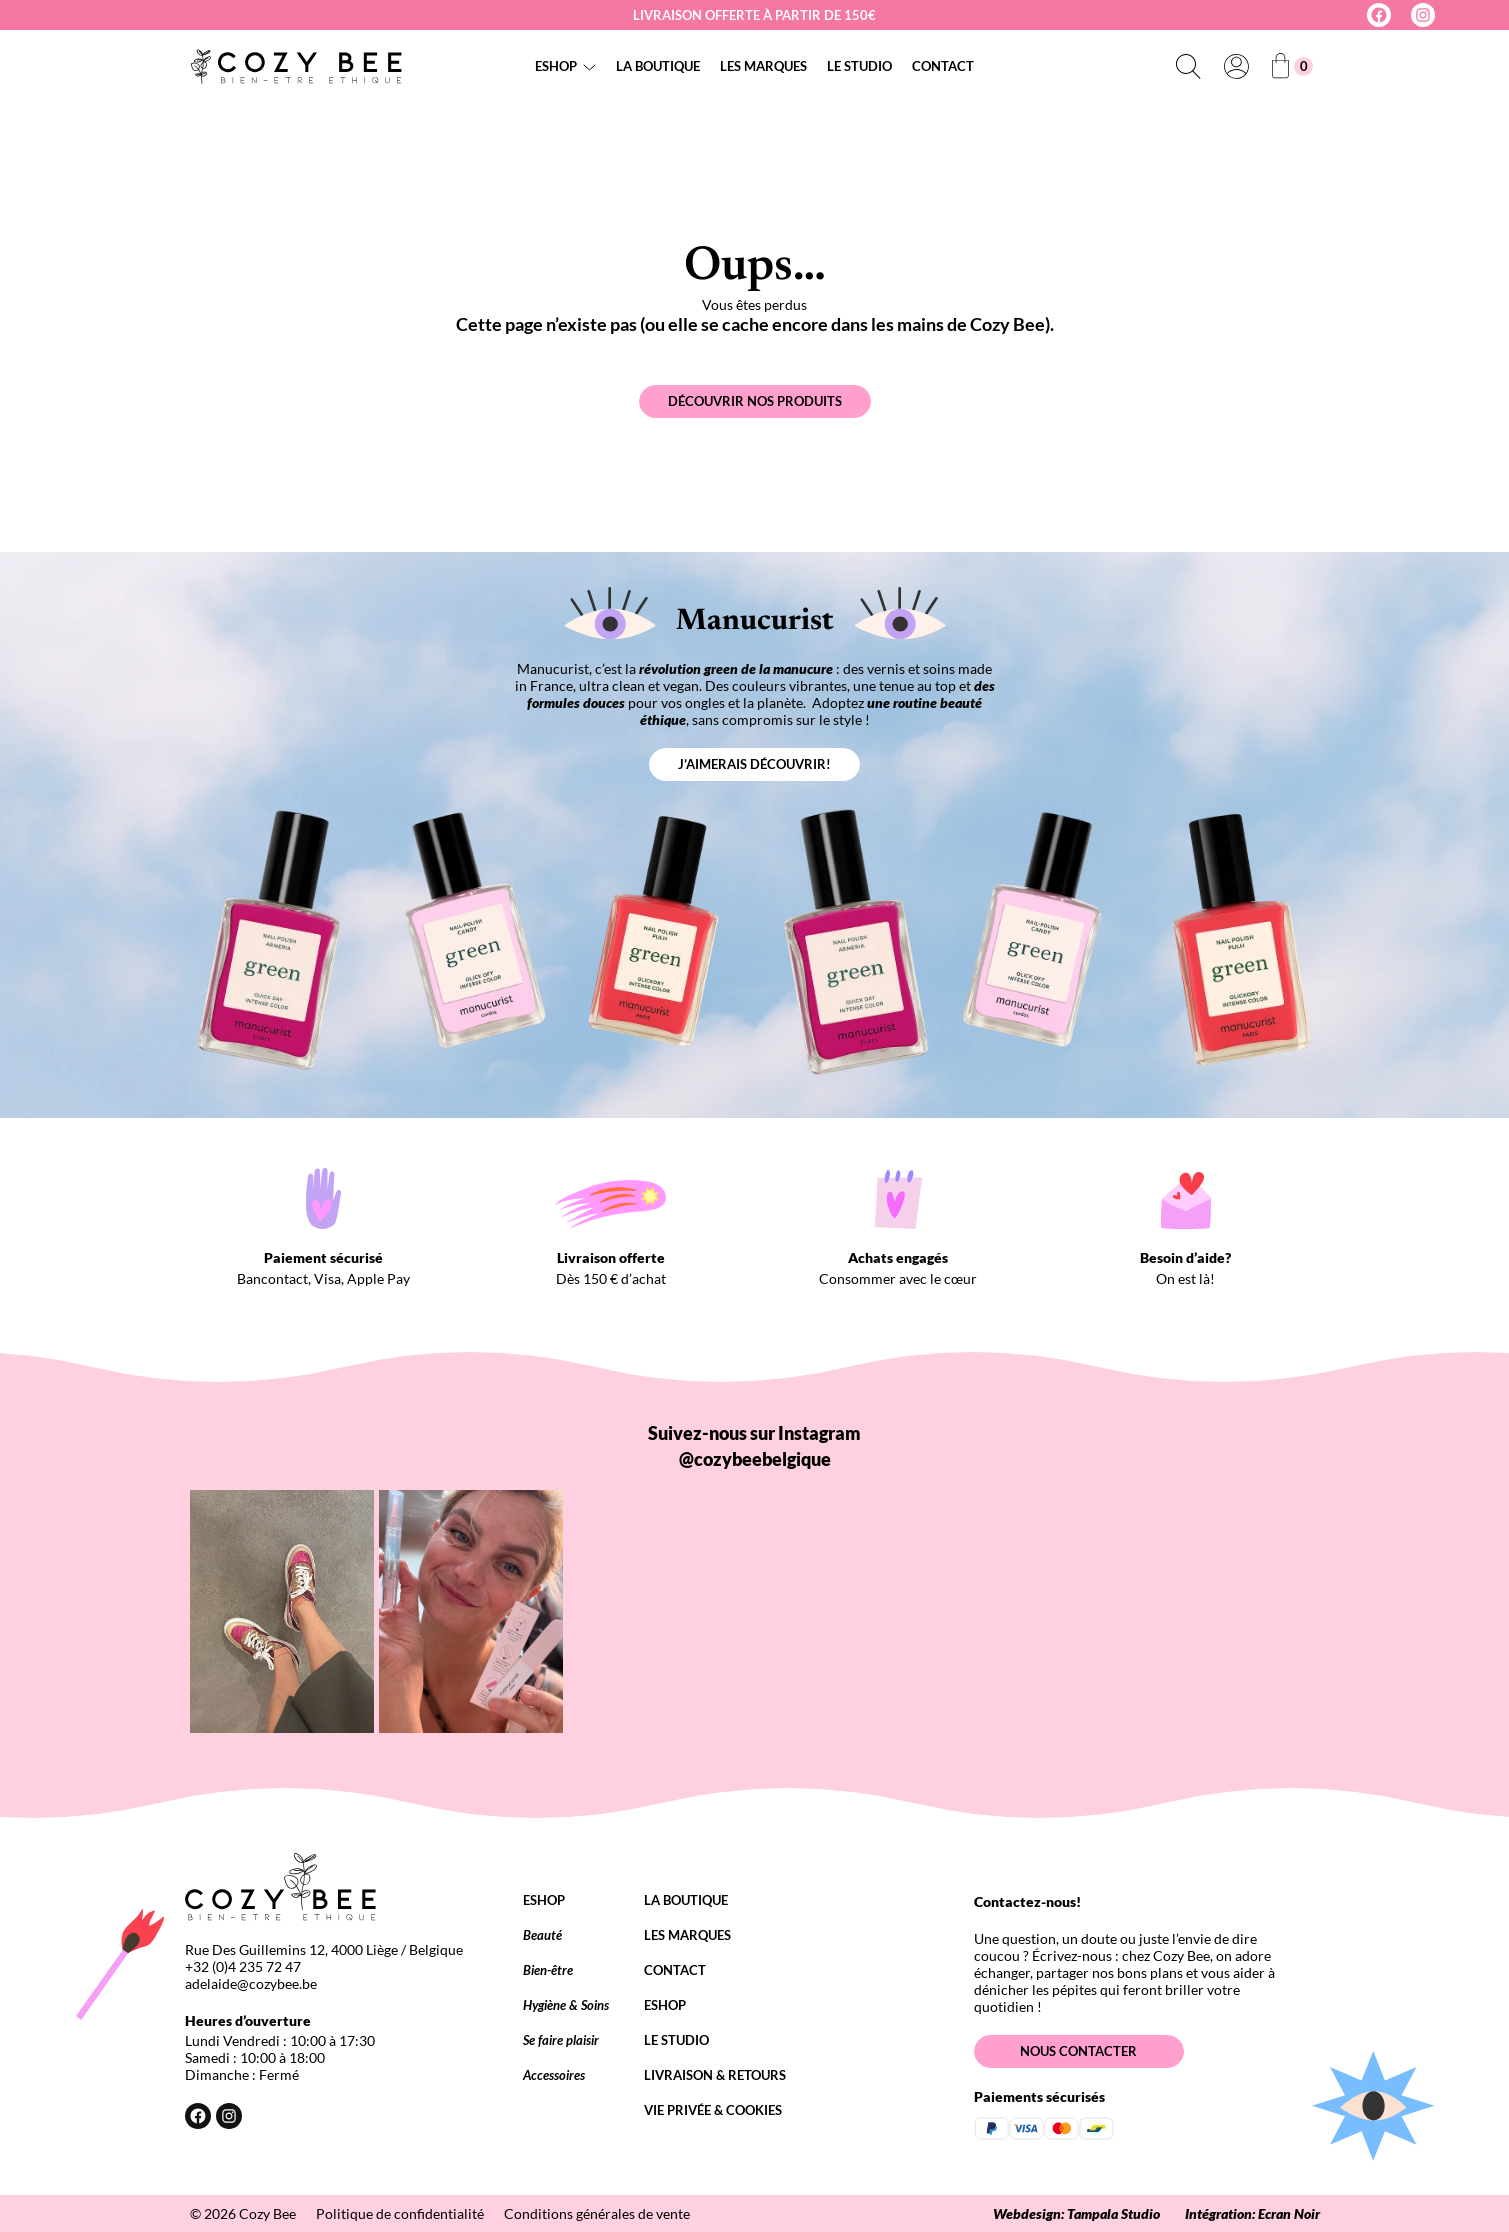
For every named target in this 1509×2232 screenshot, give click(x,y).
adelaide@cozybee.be (251, 1983)
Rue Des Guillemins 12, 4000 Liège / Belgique (324, 1949)
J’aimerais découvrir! (754, 764)
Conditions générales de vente (597, 2213)
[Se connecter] (1237, 66)
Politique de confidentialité (400, 2213)
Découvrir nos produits (755, 401)
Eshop (556, 66)
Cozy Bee (267, 2213)
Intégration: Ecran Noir (1252, 2213)
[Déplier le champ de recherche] (1189, 66)
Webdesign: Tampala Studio (1076, 2213)
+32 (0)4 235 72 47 (243, 1966)
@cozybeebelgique (755, 1459)
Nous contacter (1078, 2051)
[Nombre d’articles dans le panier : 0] (1293, 66)
